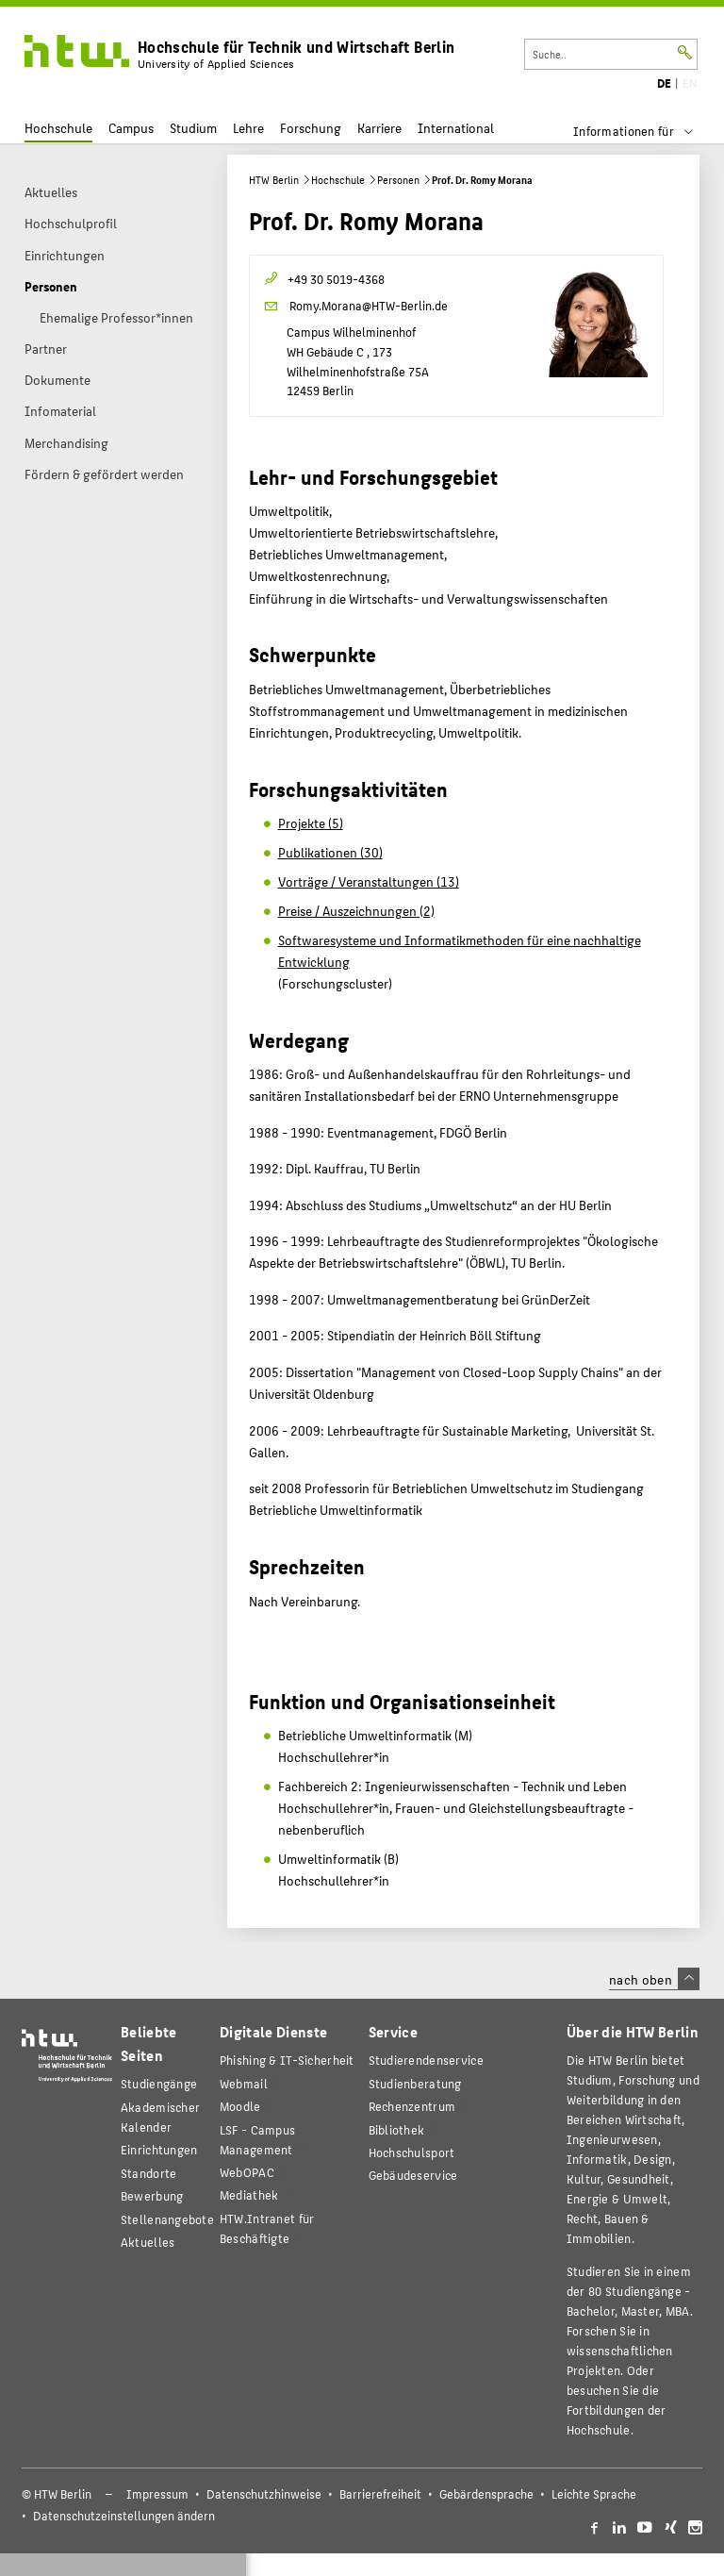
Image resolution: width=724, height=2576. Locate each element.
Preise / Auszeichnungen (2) (356, 910)
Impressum (157, 2494)
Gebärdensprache (486, 2494)
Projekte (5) (310, 822)
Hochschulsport (412, 2152)
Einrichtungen (159, 2149)
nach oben (654, 1979)
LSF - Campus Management (257, 2139)
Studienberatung (415, 2083)
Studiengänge (159, 2083)
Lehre (248, 128)
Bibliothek (397, 2129)
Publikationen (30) (330, 851)
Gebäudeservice (413, 2175)
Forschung (310, 128)
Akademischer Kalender (160, 2116)
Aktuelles (148, 2242)
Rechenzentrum (412, 2106)
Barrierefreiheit (380, 2494)
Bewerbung (152, 2195)
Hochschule (58, 128)
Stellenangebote (167, 2219)
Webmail (244, 2083)
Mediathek (249, 2194)
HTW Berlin (274, 180)
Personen (398, 180)
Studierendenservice (426, 2059)
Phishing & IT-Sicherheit (287, 2059)
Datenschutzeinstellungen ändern (124, 2515)
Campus (131, 128)
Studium (193, 128)
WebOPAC (247, 2172)
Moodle (240, 2106)
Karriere (379, 128)
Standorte (149, 2173)
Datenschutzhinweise (263, 2494)
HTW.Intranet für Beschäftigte (267, 2228)
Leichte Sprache (593, 2494)
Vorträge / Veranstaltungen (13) (368, 881)
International (456, 128)
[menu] (645, 131)
